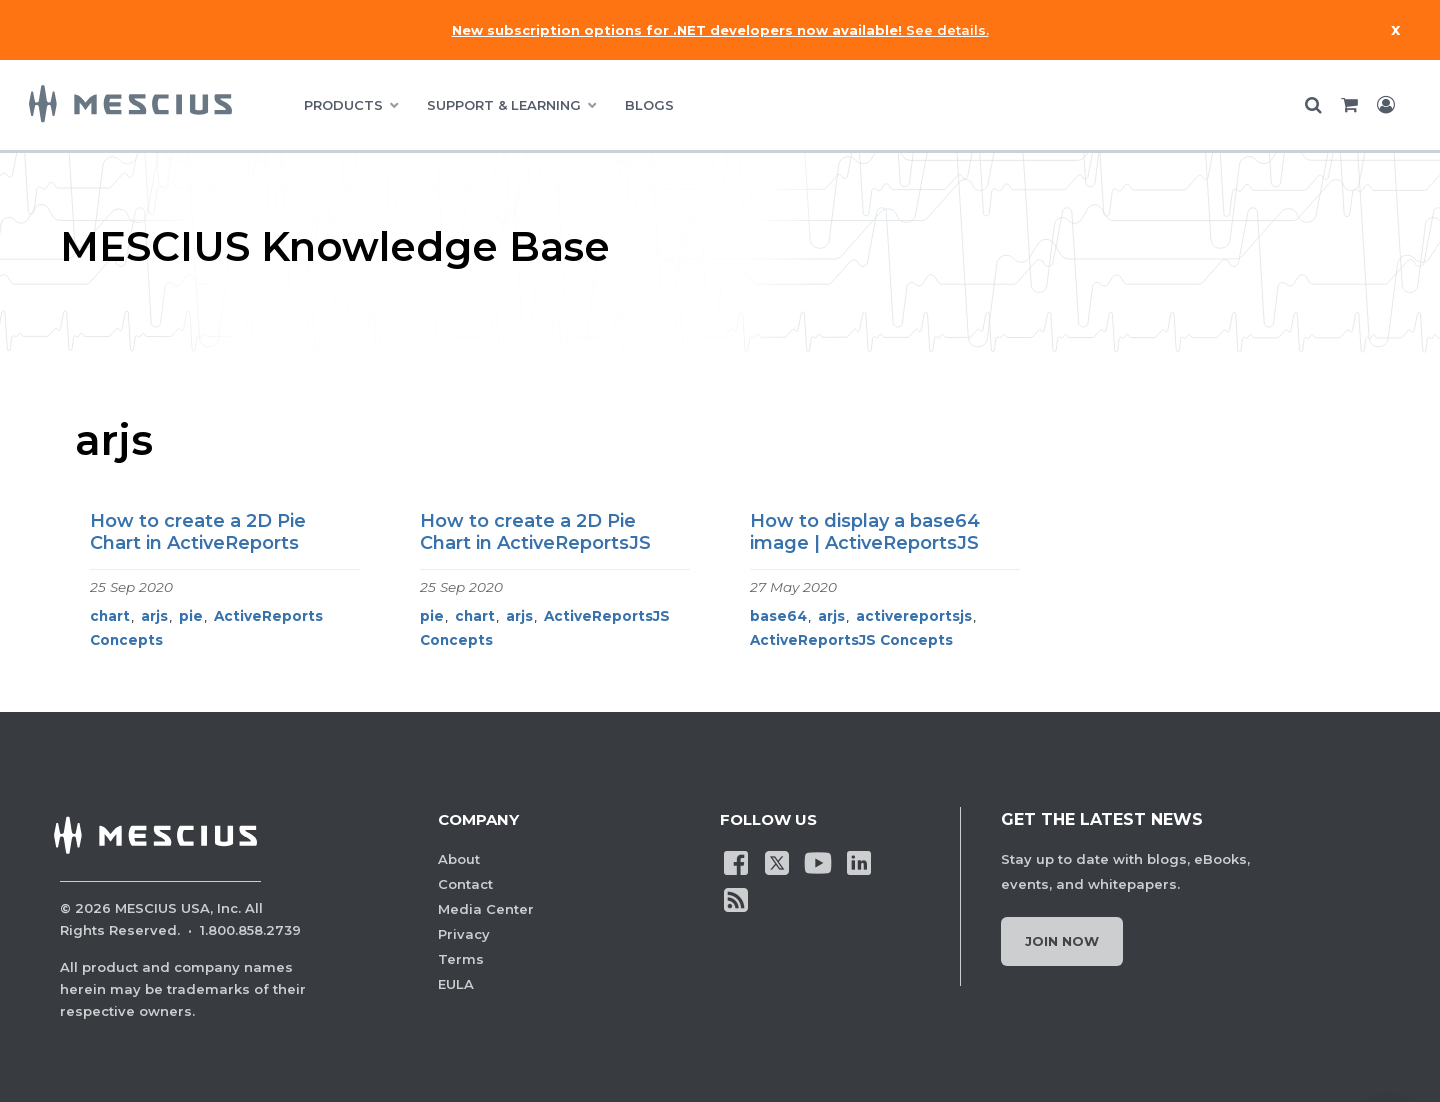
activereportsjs (914, 616)
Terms (461, 959)
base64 (778, 616)
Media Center (486, 909)
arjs (154, 616)
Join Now (1062, 941)
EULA (456, 984)
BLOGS (649, 105)
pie (191, 616)
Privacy (464, 934)
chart (110, 616)
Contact (465, 884)
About (459, 859)
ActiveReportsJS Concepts (851, 640)
